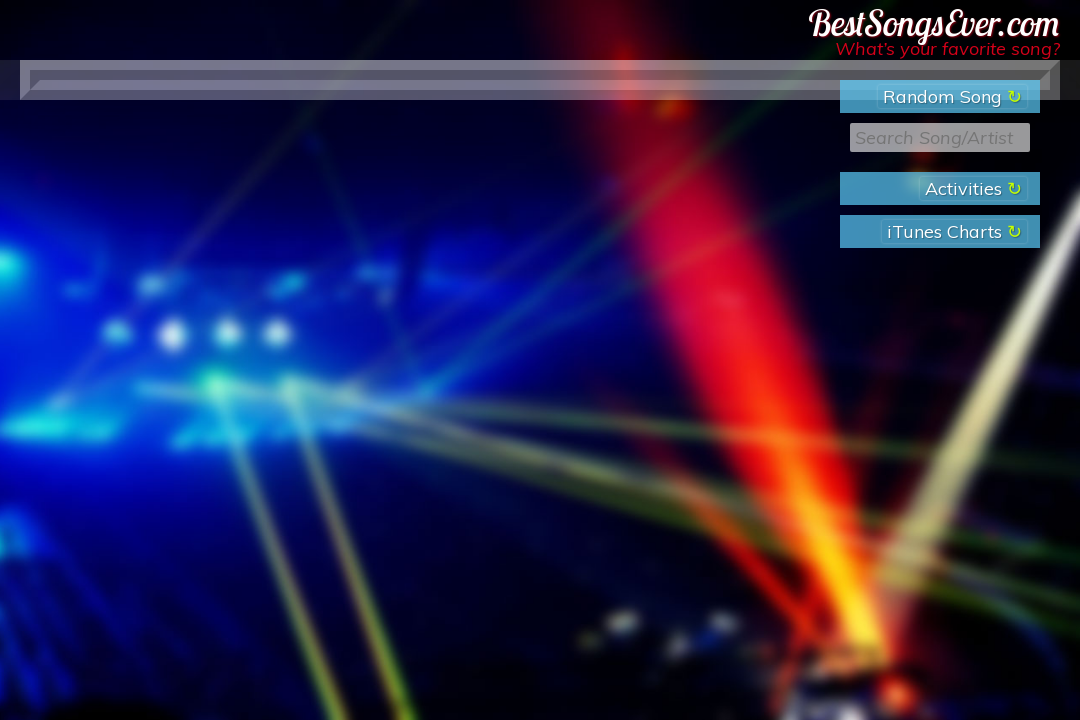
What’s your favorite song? (947, 48)
